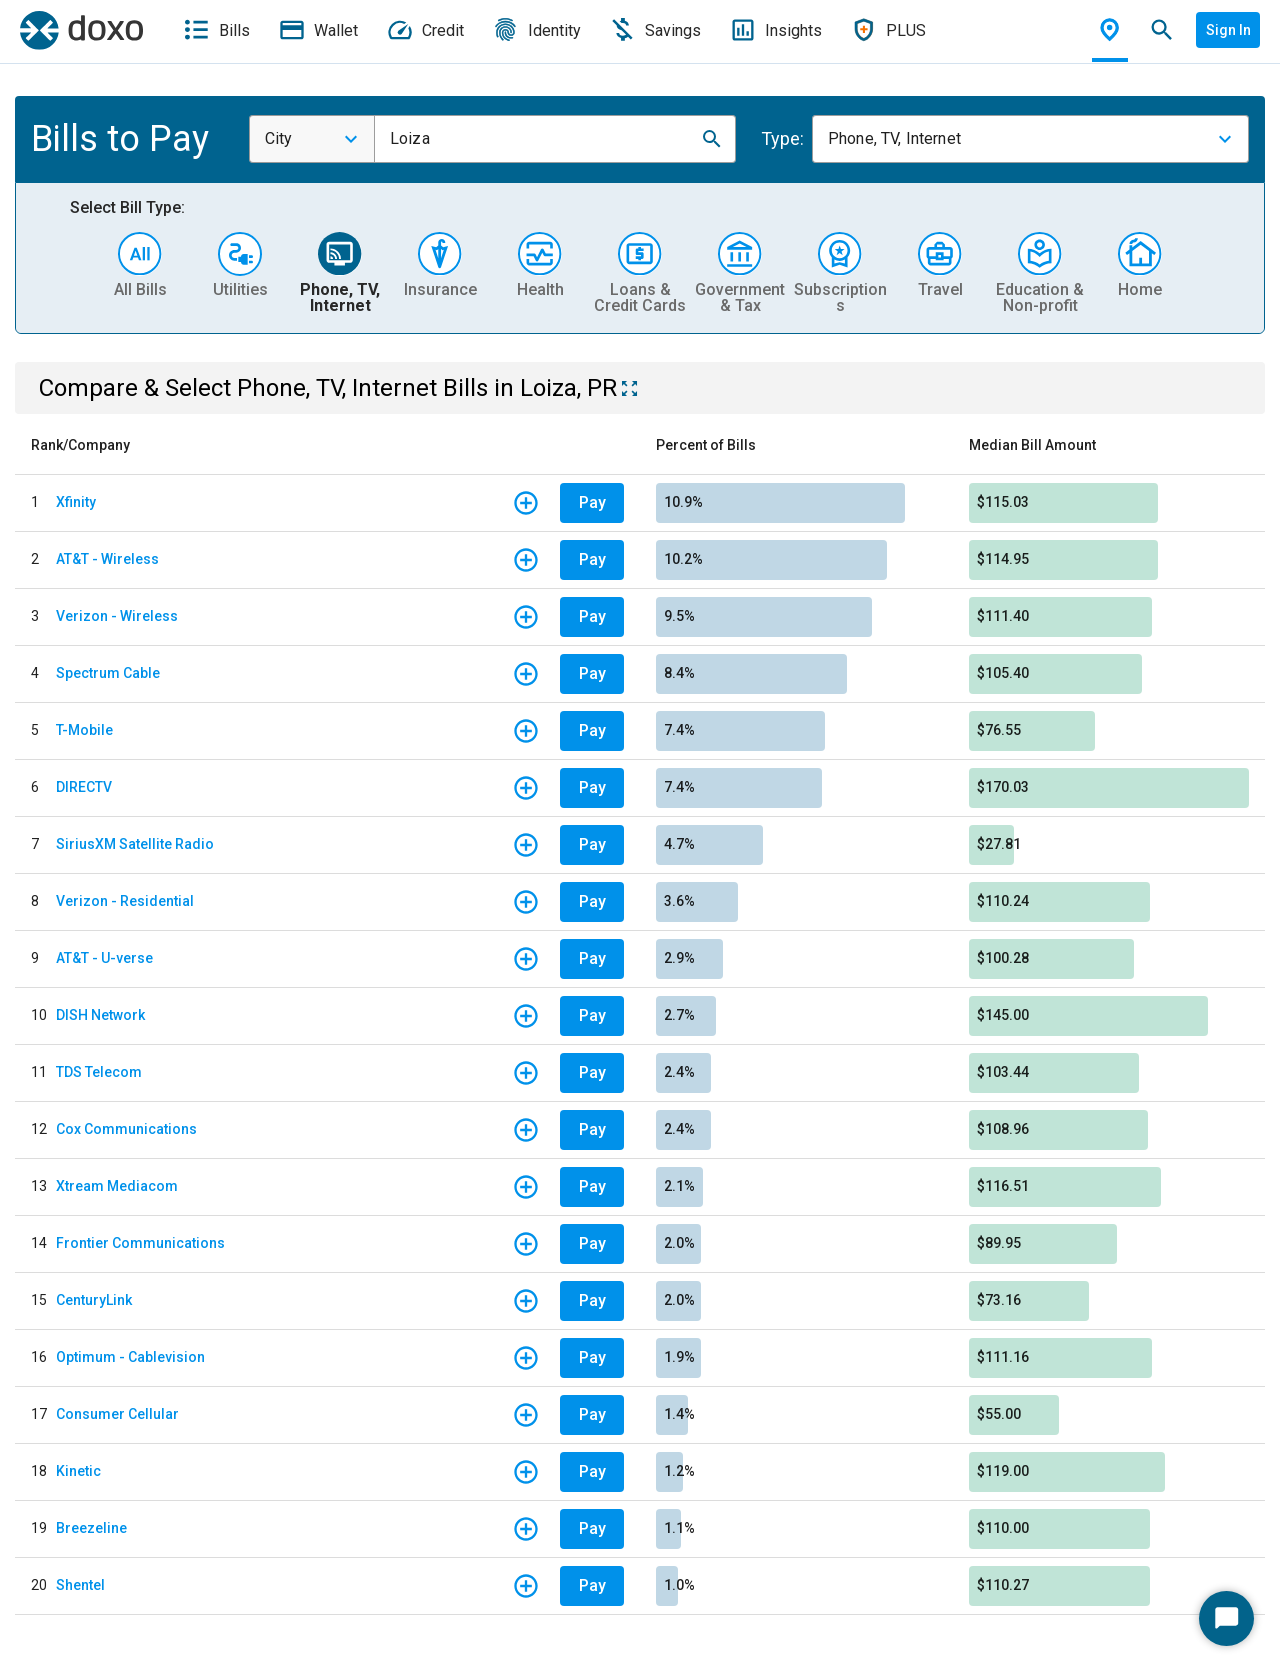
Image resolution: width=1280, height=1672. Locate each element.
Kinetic (78, 1471)
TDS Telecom (99, 1072)
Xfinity (76, 502)
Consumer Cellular (117, 1414)
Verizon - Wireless (117, 616)
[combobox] (312, 139)
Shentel (80, 1585)
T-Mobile (84, 730)
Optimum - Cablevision (130, 1357)
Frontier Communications (140, 1243)
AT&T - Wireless (107, 559)
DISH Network (100, 1015)
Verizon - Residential (125, 901)
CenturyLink (94, 1300)
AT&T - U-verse (104, 958)
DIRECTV (84, 787)
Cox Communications (126, 1129)
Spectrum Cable (108, 673)
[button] (712, 139)
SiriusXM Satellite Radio (135, 844)
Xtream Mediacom (117, 1186)
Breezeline (91, 1528)
